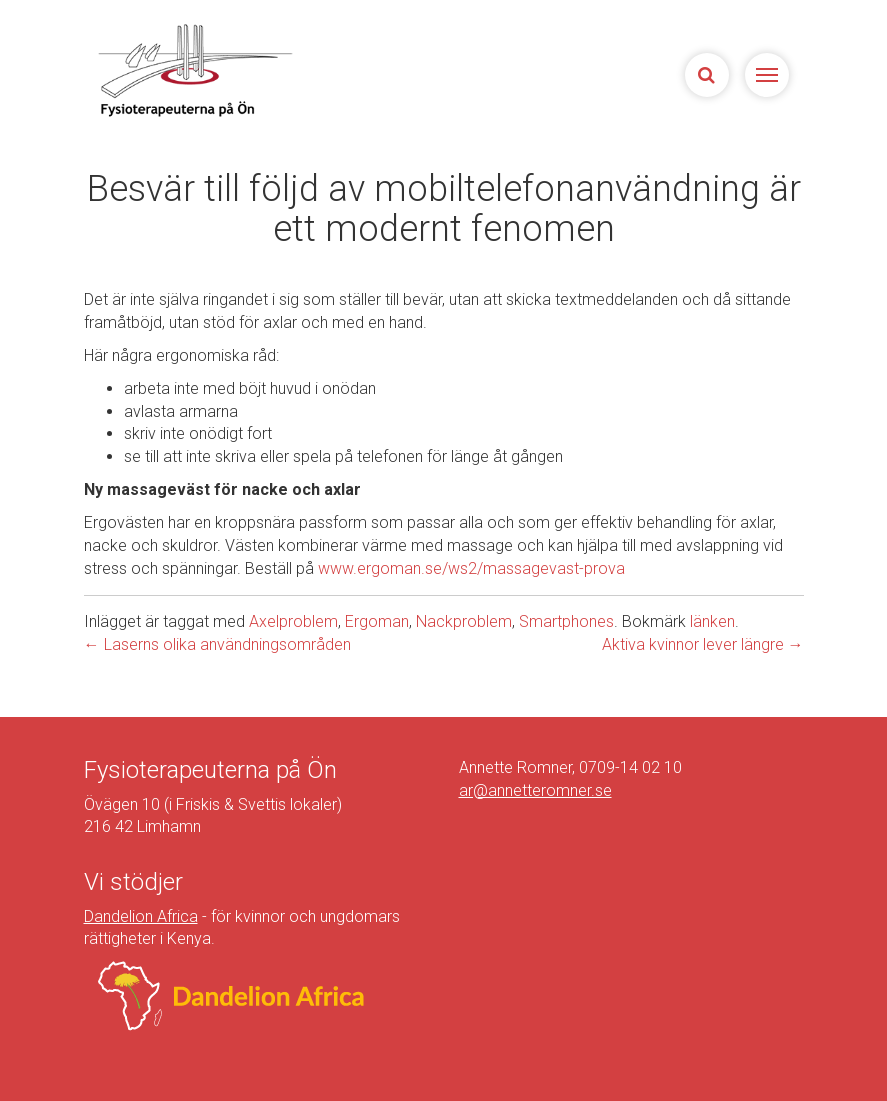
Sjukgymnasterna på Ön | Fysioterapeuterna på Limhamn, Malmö (194, 70)
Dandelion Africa (141, 916)
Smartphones (566, 621)
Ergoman (377, 621)
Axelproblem (293, 621)
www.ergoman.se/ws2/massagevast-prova (471, 568)
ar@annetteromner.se (535, 790)
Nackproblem (464, 621)
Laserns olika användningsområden (217, 644)
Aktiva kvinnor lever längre (703, 644)
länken (712, 621)
